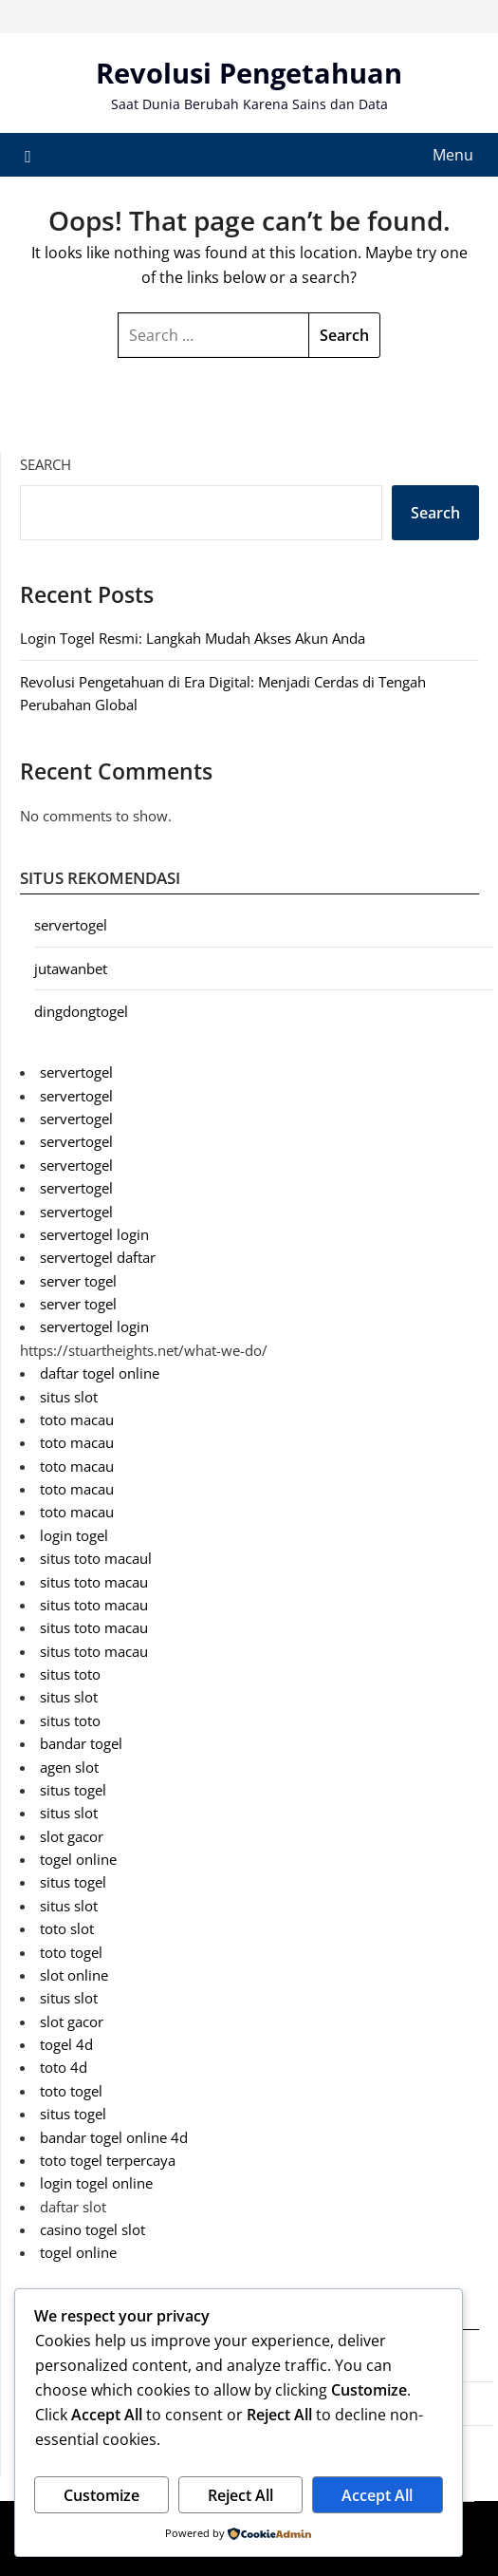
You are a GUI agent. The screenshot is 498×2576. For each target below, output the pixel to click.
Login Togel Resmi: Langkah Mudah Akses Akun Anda (192, 638)
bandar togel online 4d (114, 2137)
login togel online (96, 2182)
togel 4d (66, 2044)
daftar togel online (99, 1372)
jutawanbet (70, 968)
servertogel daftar (98, 1257)
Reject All (240, 2495)
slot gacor (71, 1836)
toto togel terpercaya (107, 2160)
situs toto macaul (96, 1558)
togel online (78, 1859)
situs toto (70, 1673)
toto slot (67, 1928)
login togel (74, 1535)
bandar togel (81, 1743)
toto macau (77, 1419)
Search (45, 464)
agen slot (69, 1767)
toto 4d (63, 2067)
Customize (101, 2495)
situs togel (73, 1789)
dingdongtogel (81, 1011)
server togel (78, 1280)
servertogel (70, 924)
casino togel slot (92, 2229)
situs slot (69, 1396)
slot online (74, 1974)
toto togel (71, 1952)
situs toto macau (94, 1581)
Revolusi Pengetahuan (249, 72)
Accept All (377, 2495)
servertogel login (94, 1234)
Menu (453, 154)
